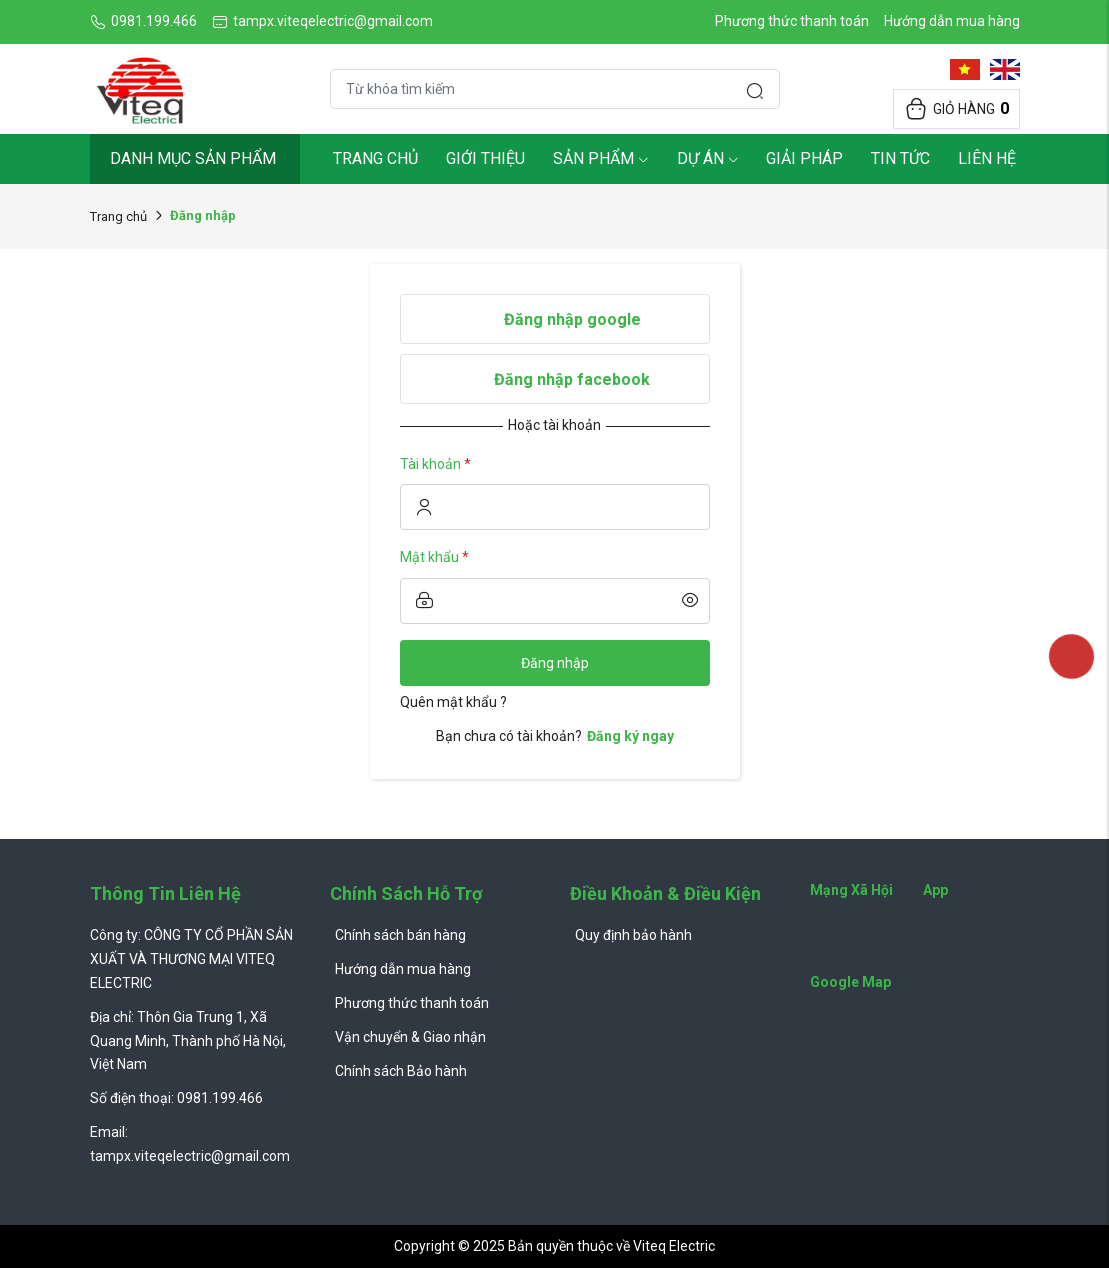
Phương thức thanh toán (792, 21)
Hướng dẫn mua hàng (952, 21)
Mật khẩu (434, 557)
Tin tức (900, 158)
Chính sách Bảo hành (401, 1071)
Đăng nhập (555, 663)
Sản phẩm (601, 158)
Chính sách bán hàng (400, 935)
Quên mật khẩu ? (453, 702)
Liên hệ (987, 158)
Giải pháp (804, 158)
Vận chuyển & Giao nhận (410, 1037)
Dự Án (708, 158)
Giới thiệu (485, 158)
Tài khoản (435, 464)
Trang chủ (375, 158)
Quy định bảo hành (633, 935)
